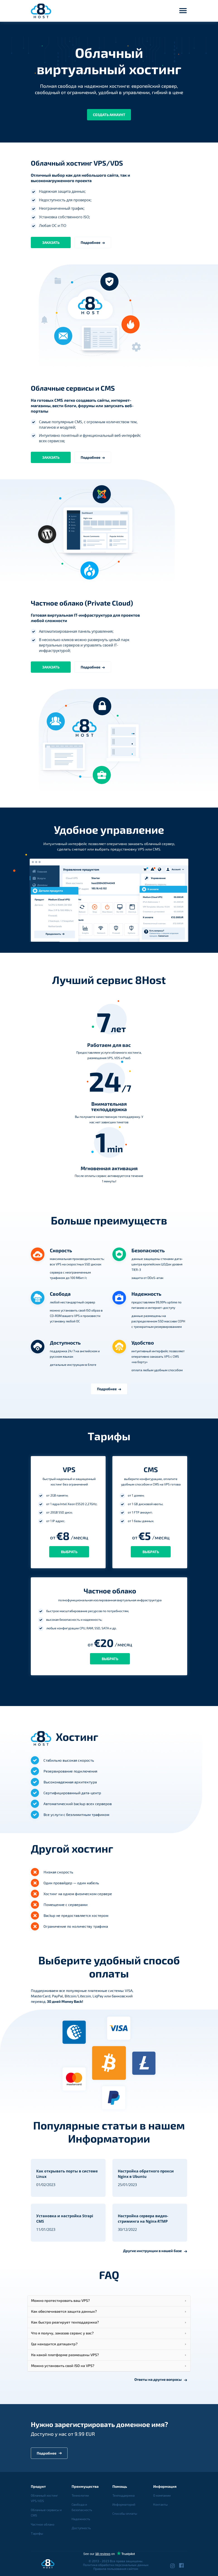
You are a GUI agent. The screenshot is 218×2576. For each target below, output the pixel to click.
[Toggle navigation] (183, 11)
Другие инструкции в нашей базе (155, 2250)
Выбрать (69, 1551)
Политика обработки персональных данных (116, 2565)
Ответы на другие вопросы (160, 2379)
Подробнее (49, 2453)
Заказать (51, 242)
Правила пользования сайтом (115, 2569)
